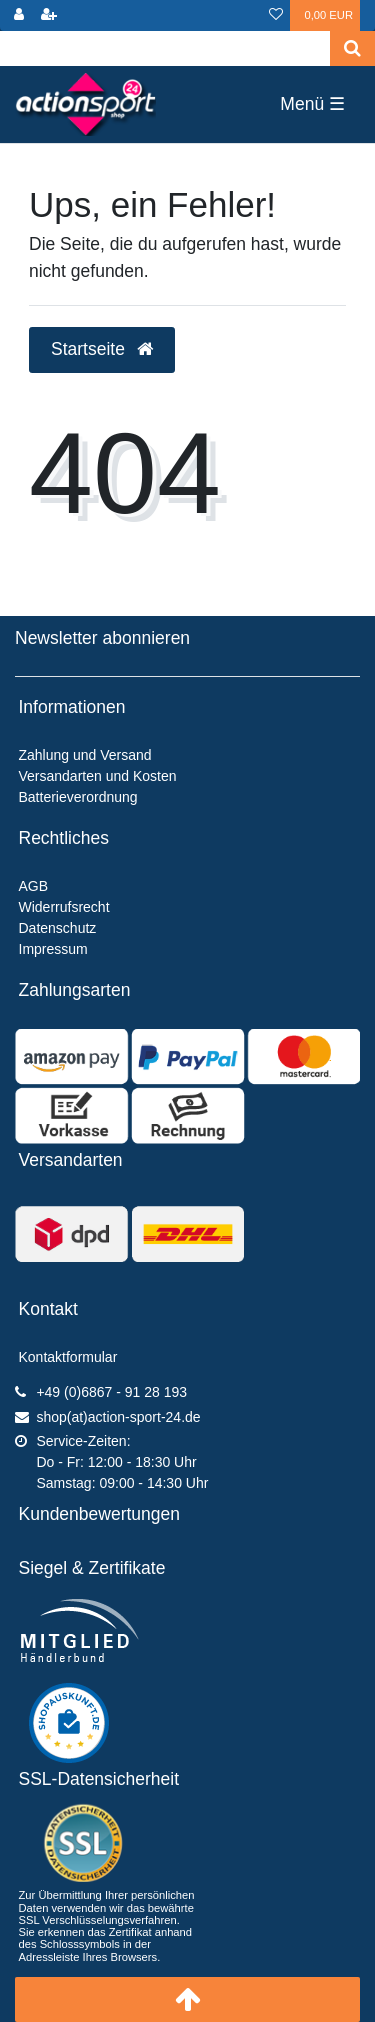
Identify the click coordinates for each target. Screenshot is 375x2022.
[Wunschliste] (276, 15)
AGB (34, 886)
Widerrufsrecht (64, 907)
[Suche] (352, 48)
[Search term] (165, 48)
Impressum (53, 949)
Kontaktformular (68, 1357)
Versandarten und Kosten (98, 776)
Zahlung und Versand (85, 755)
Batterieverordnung (78, 797)
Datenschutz (58, 928)
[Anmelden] (19, 15)
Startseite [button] (102, 349)
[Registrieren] (49, 15)
